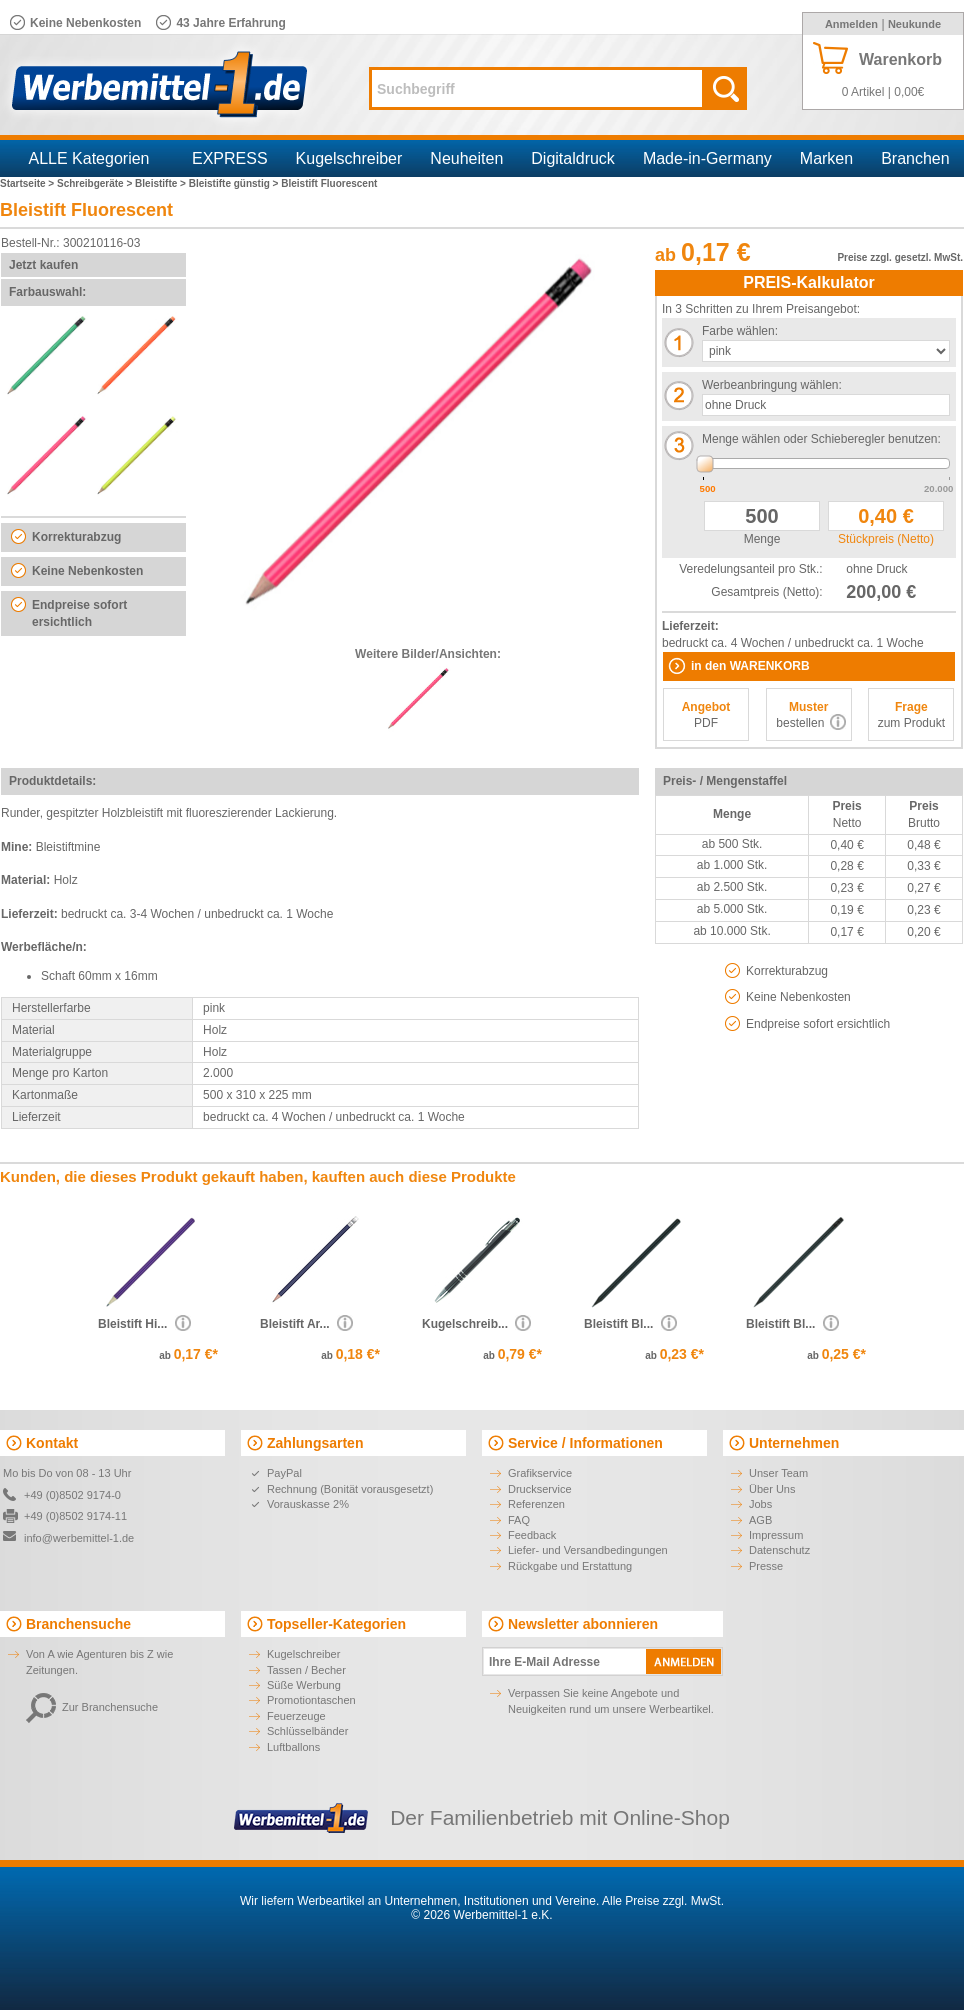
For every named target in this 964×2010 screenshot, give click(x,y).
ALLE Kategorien (89, 158)
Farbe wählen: (740, 331)
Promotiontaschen (311, 1700)
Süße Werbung (304, 1685)
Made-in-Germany (707, 158)
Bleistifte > (162, 183)
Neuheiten (466, 158)
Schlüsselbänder (307, 1731)
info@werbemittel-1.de (79, 1538)
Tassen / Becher (306, 1670)
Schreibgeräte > (96, 183)
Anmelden (851, 24)
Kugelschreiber (349, 158)
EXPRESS (230, 158)
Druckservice (540, 1489)
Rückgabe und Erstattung (570, 1566)
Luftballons (293, 1747)
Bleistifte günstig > (235, 183)
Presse (766, 1566)
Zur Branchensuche (92, 1707)
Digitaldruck (573, 158)
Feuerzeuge (296, 1716)
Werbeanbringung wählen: (772, 385)
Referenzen (536, 1504)
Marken (826, 158)
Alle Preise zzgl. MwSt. (663, 1901)
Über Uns (772, 1489)
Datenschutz (779, 1550)
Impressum (776, 1535)
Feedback (532, 1535)
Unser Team (778, 1473)
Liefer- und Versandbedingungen (588, 1550)
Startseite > (28, 183)
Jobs (760, 1504)
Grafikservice (540, 1473)
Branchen (915, 158)
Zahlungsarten (315, 1443)
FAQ (519, 1520)
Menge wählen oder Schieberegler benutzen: (821, 439)
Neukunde (914, 24)
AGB (760, 1520)
